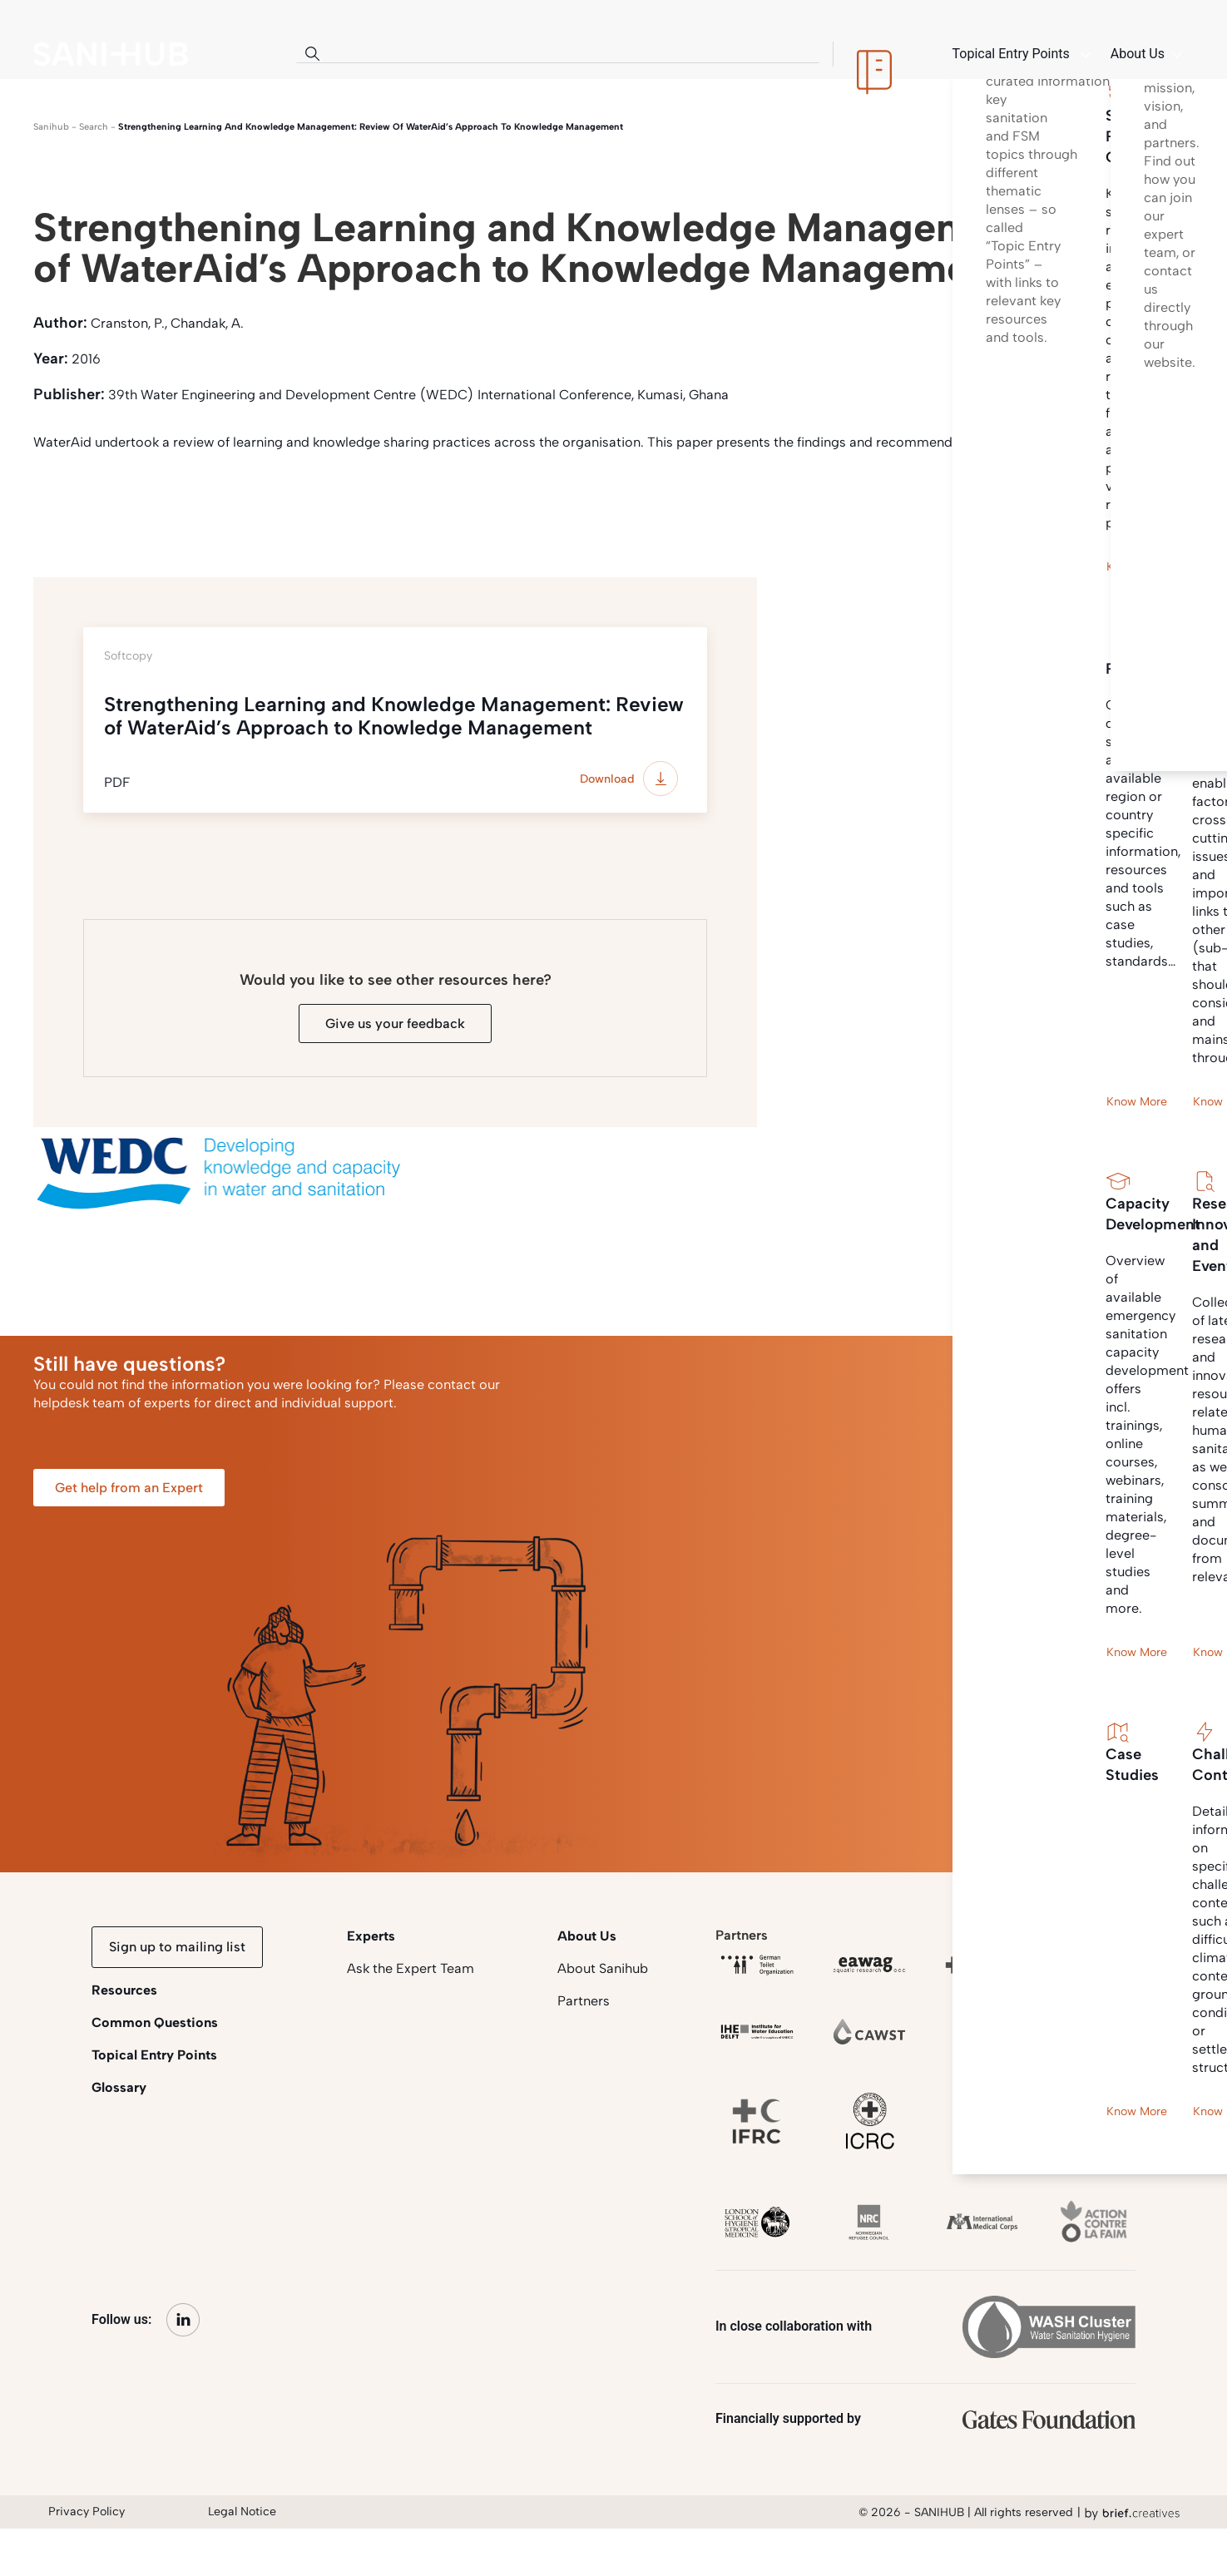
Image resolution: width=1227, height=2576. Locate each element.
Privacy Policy (86, 2511)
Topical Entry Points (154, 2055)
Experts (371, 1936)
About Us (586, 1936)
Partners (583, 2001)
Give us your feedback (395, 1023)
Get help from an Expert (129, 1488)
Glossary (119, 2087)
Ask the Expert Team (410, 1968)
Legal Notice (242, 2511)
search (93, 126)
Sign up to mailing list (177, 1947)
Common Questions (155, 2022)
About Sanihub (602, 1968)
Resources (124, 1990)
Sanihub (51, 126)
